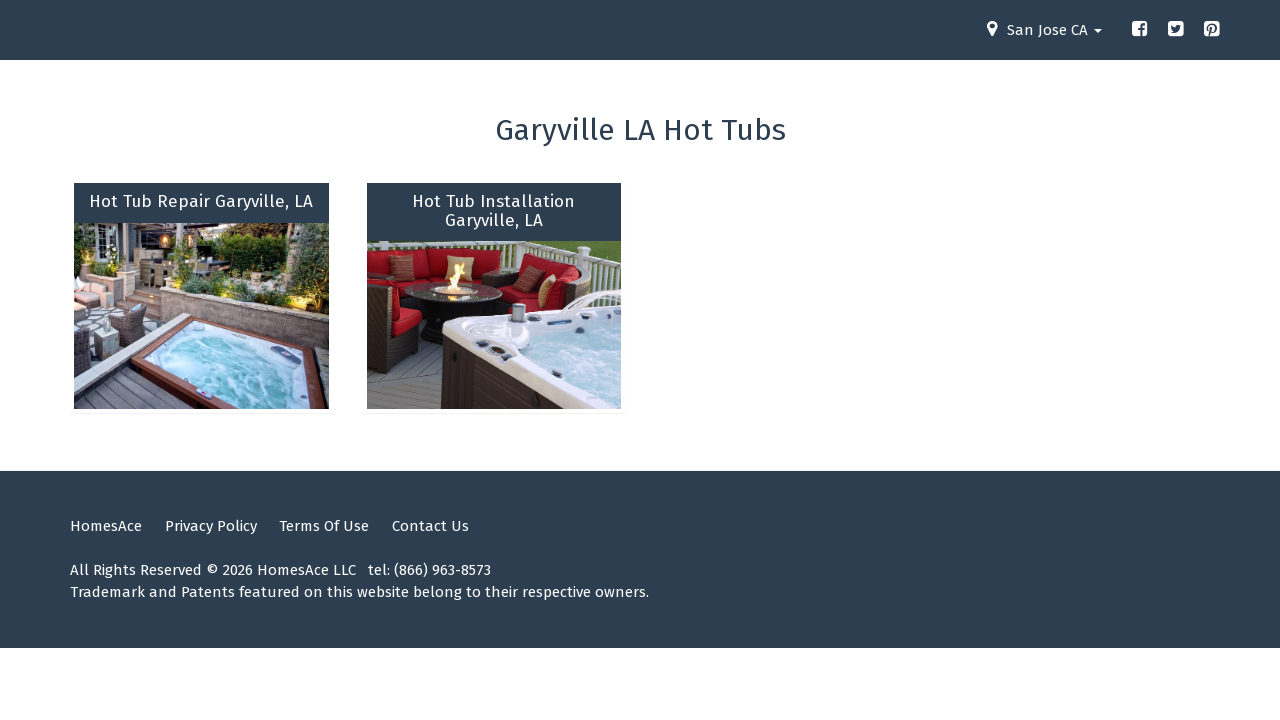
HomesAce (106, 526)
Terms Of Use (324, 526)
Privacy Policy (211, 526)
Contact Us (430, 526)
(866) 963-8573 (442, 570)
